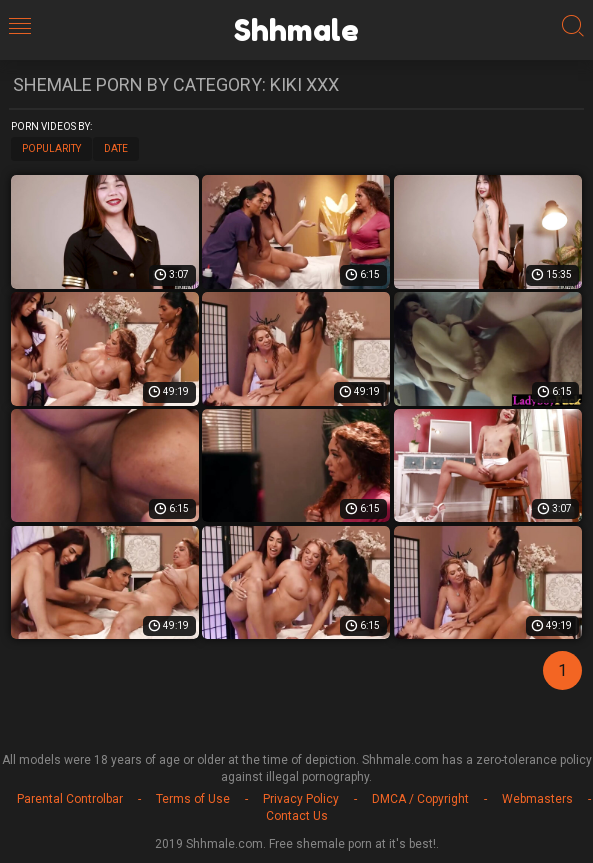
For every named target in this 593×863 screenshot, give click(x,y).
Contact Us (297, 816)
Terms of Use (193, 799)
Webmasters (537, 799)
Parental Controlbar (70, 799)
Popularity (51, 148)
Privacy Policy (301, 799)
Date (116, 148)
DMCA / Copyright (420, 799)
